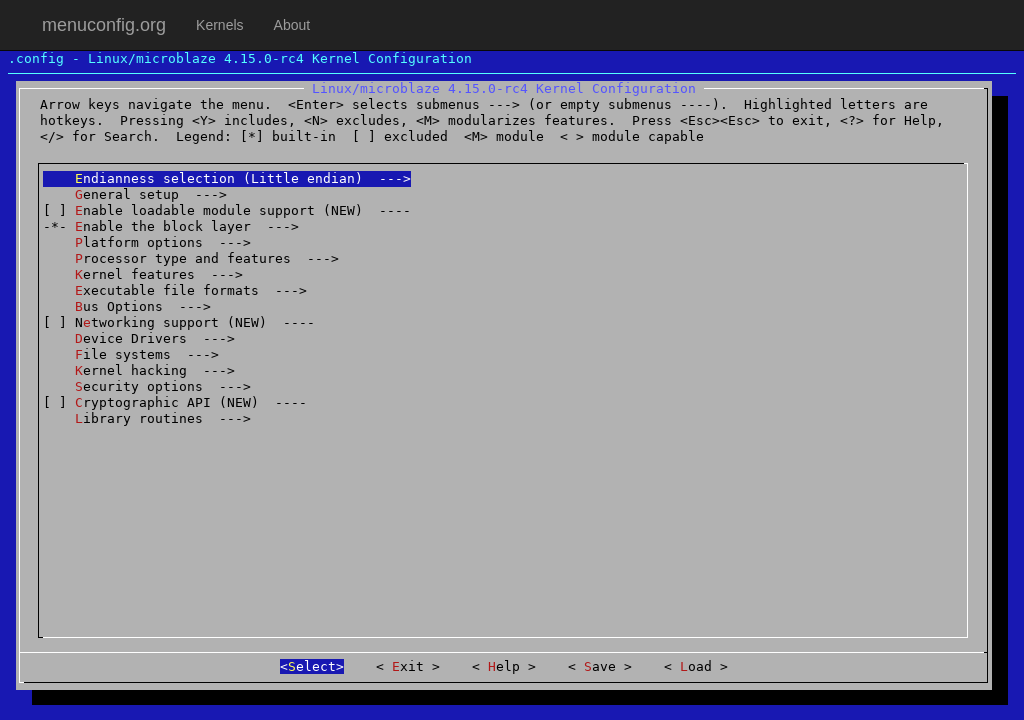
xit (408, 666)
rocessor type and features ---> (191, 258)
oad (696, 666)
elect (312, 666)
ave (600, 666)
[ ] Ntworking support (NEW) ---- (179, 322)
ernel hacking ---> (139, 370)
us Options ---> (127, 306)
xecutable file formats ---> (175, 290)
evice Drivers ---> (139, 338)
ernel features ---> (143, 274)
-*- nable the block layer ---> (171, 226)
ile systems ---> (131, 354)
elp (504, 666)
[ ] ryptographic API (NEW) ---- (175, 402)
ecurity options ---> (147, 386)
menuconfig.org (104, 25)
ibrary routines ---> (147, 418)
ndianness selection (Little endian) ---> (227, 178)
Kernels (219, 25)
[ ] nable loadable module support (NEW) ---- (227, 210)
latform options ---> (147, 242)
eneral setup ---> (135, 194)
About (292, 25)
